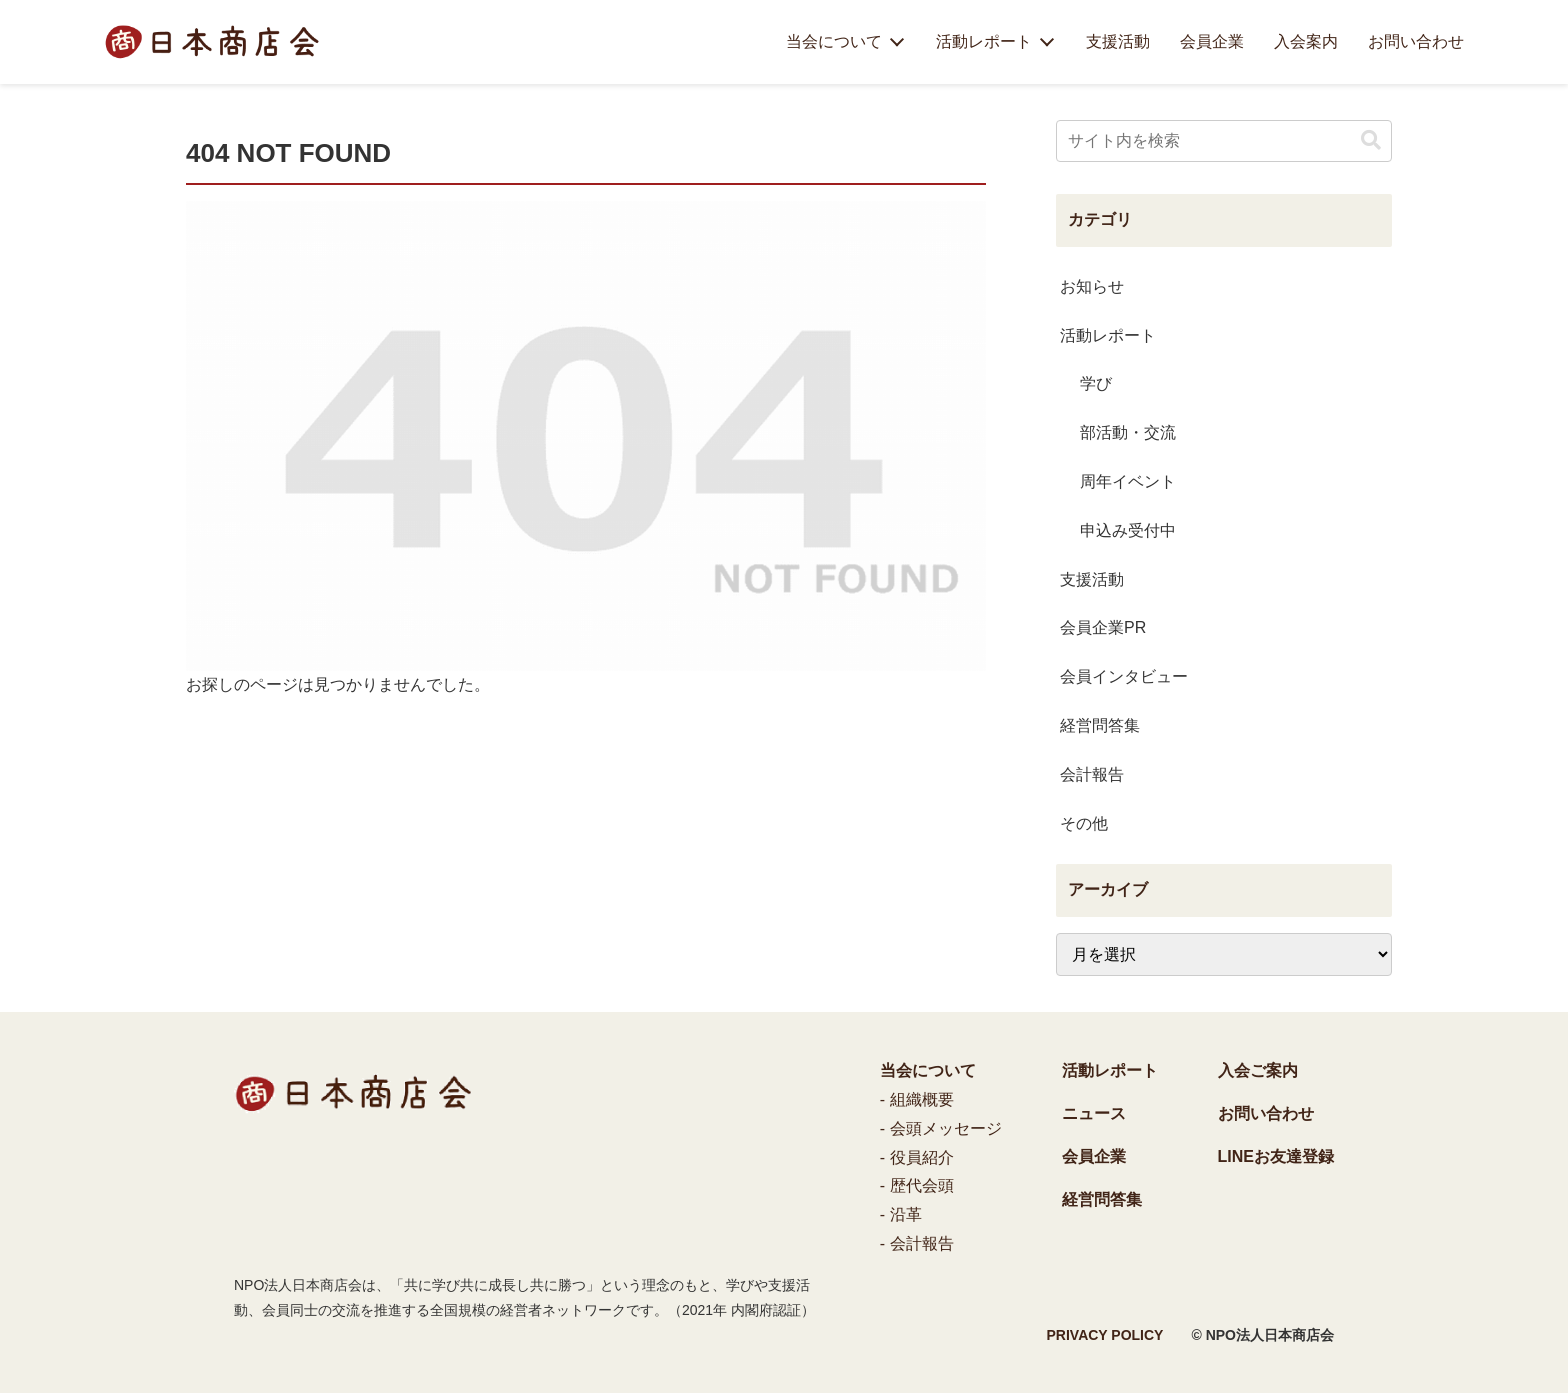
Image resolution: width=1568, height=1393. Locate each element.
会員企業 (1212, 41)
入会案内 (1306, 41)
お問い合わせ (1416, 41)
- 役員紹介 (917, 1157)
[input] (1224, 141)
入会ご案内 (1258, 1070)
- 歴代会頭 (917, 1185)
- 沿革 (901, 1214)
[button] (1371, 140)
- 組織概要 (917, 1099)
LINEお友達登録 (1276, 1156)
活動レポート (984, 41)
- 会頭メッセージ (941, 1128)
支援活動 (1118, 41)
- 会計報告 (917, 1243)
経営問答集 (1102, 1199)
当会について (834, 41)
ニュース (1094, 1113)
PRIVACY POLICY (1105, 1335)
